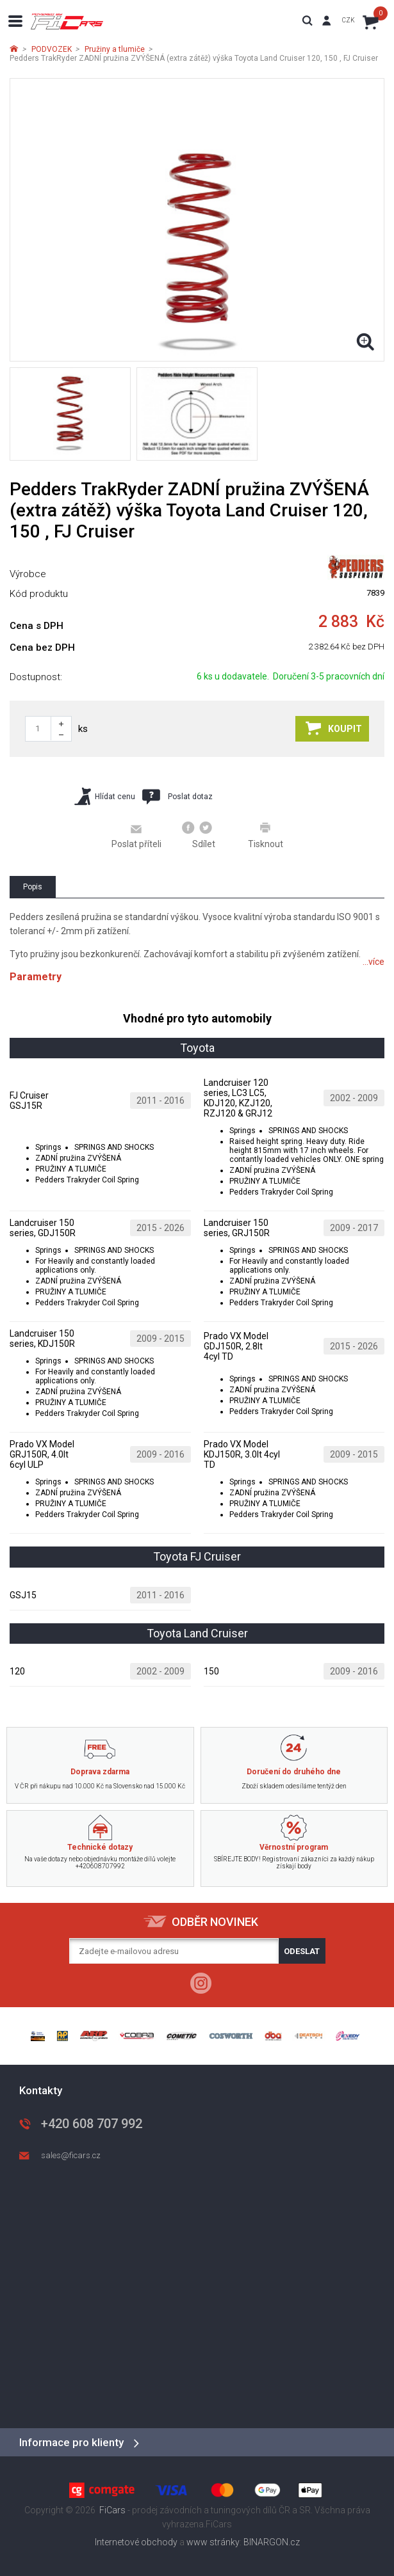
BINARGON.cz (271, 2542)
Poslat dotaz (177, 796)
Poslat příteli (136, 836)
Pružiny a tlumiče (115, 49)
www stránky (213, 2542)
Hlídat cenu (104, 796)
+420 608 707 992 (91, 2123)
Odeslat (302, 1951)
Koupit (334, 728)
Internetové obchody (136, 2542)
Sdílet (199, 835)
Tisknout (265, 835)
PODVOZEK (51, 49)
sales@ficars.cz (71, 2155)
